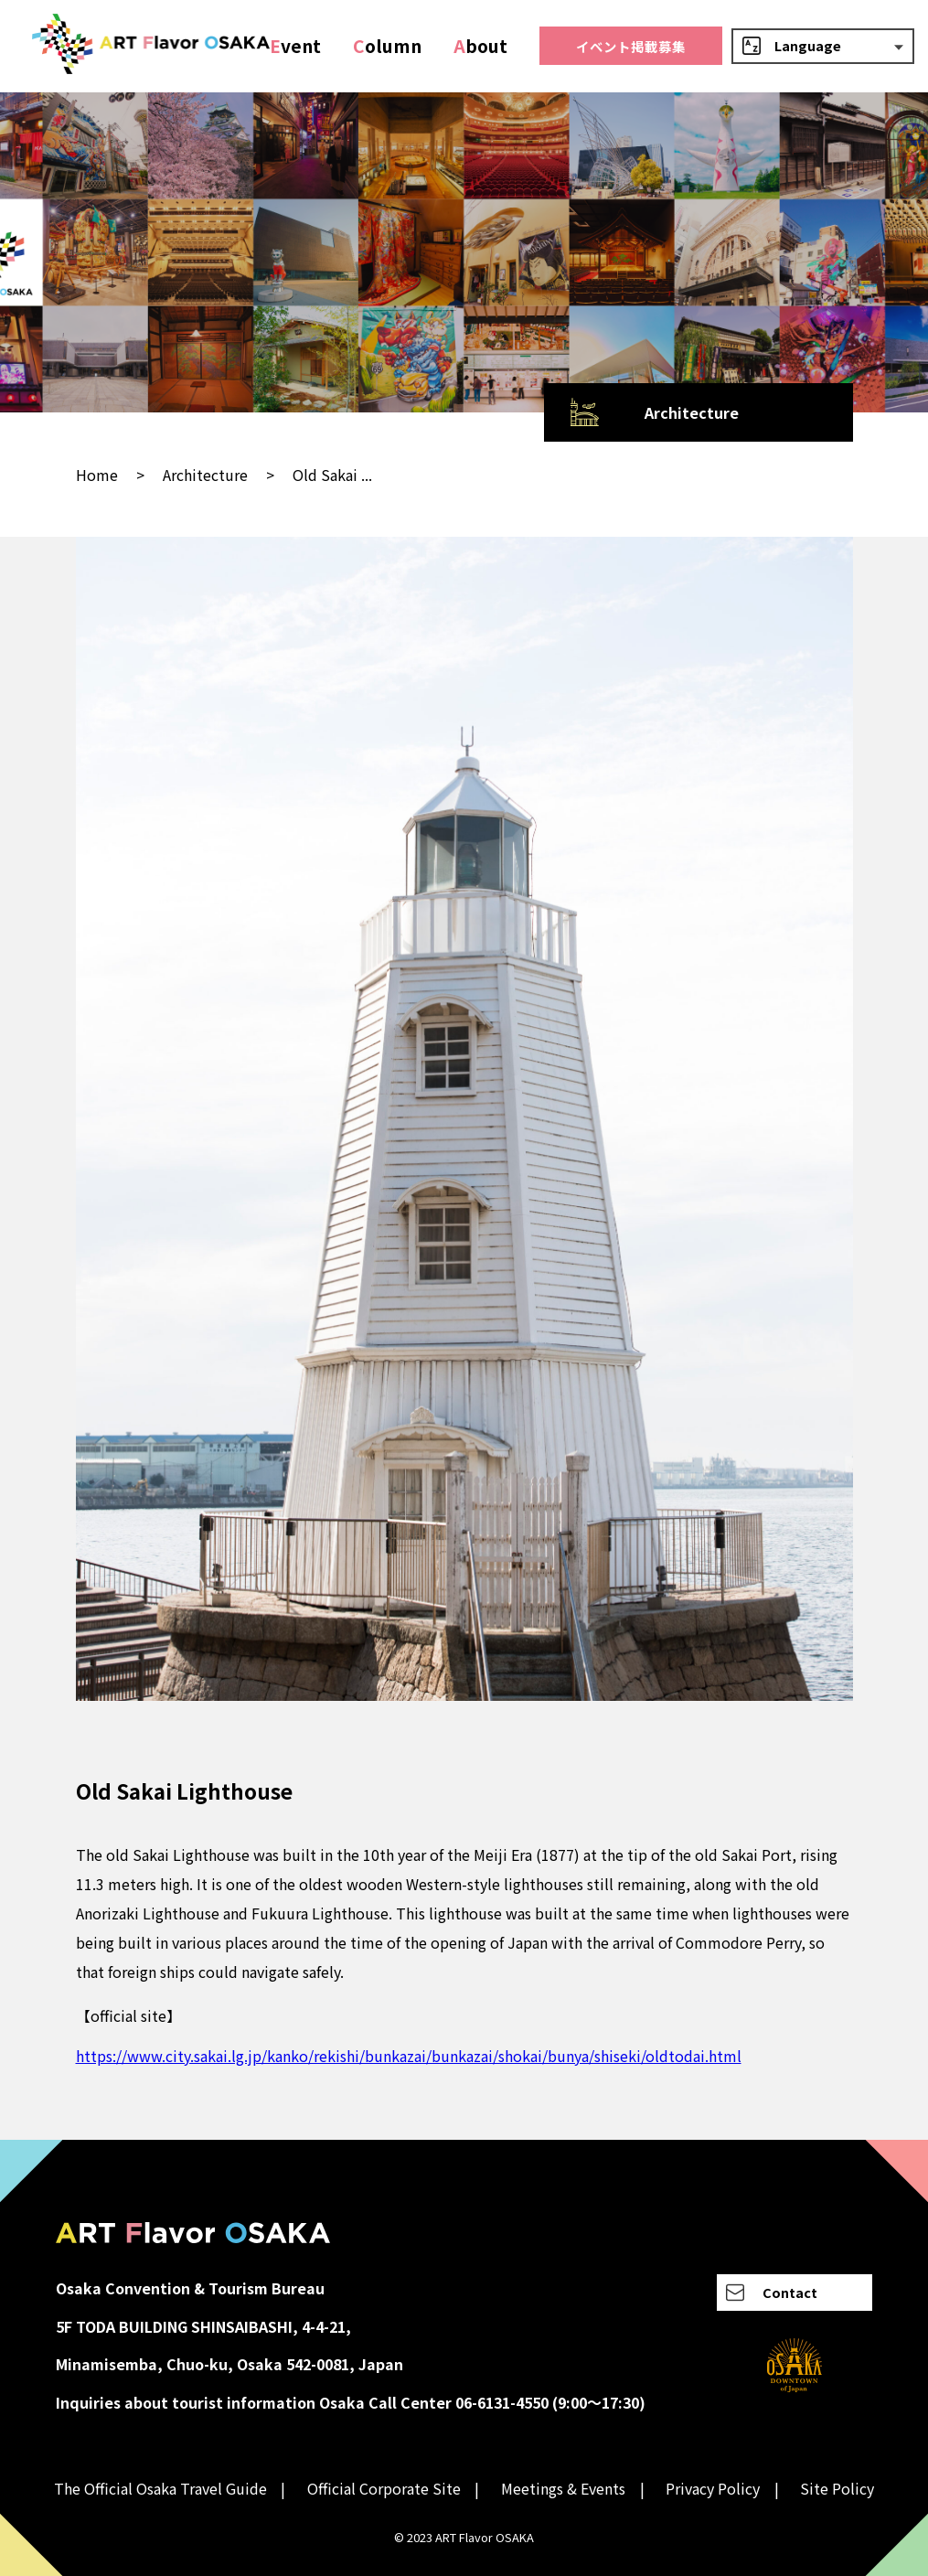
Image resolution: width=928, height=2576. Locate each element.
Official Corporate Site (384, 2488)
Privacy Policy (713, 2488)
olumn (387, 46)
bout (480, 46)
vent (295, 46)
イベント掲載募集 (631, 46)
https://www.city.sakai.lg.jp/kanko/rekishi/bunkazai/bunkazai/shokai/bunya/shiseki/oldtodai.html (408, 2056)
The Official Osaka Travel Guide (160, 2488)
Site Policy (837, 2488)
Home (97, 475)
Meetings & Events (563, 2488)
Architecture (205, 475)
